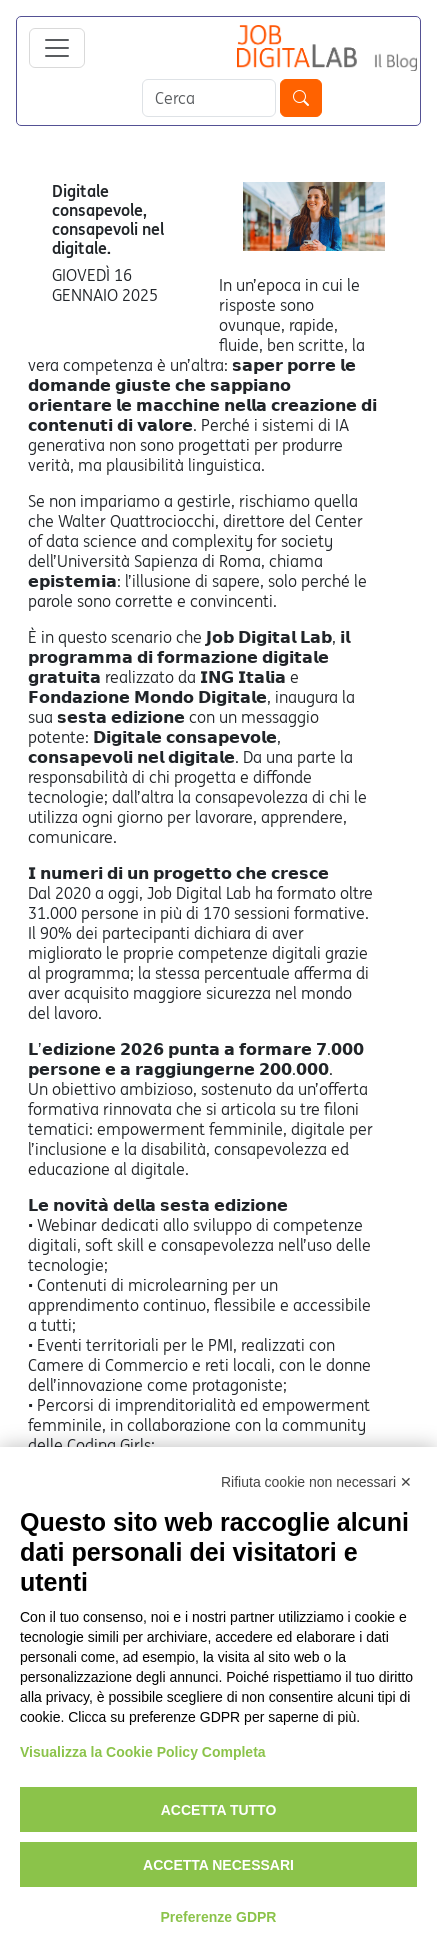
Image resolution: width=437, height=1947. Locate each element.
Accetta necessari (218, 1865)
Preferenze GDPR (219, 1917)
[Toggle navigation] (57, 48)
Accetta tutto (219, 1810)
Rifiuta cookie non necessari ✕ (316, 1482)
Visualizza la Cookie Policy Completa (143, 1752)
